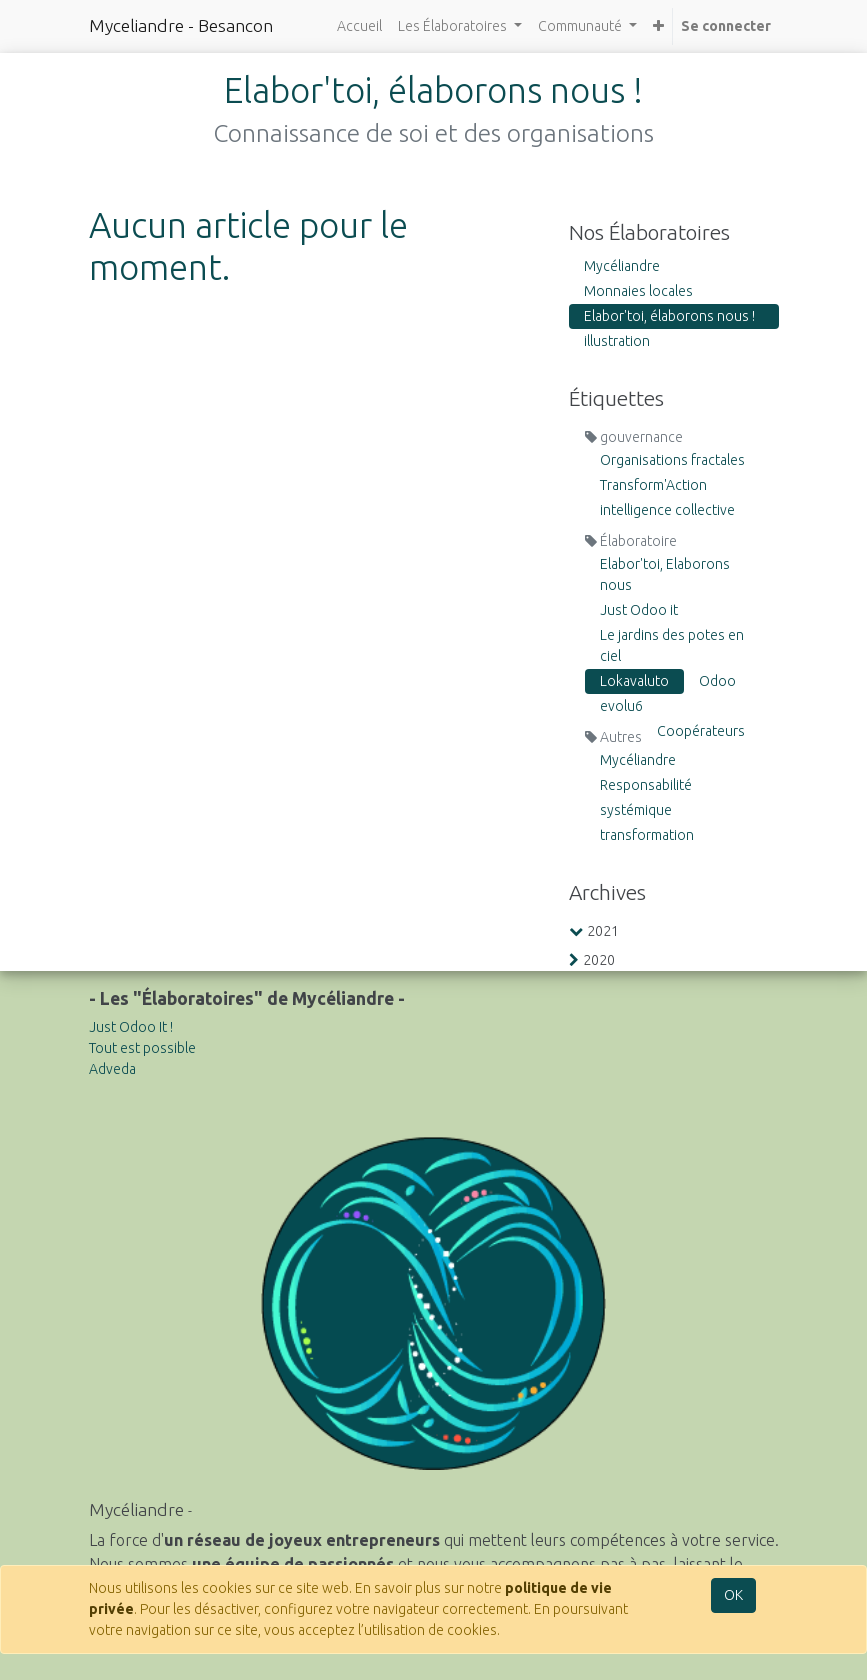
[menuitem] (359, 26)
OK (733, 1595)
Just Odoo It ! (131, 1027)
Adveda (112, 1069)
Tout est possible (142, 1048)
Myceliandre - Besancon (181, 25)
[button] (658, 26)
